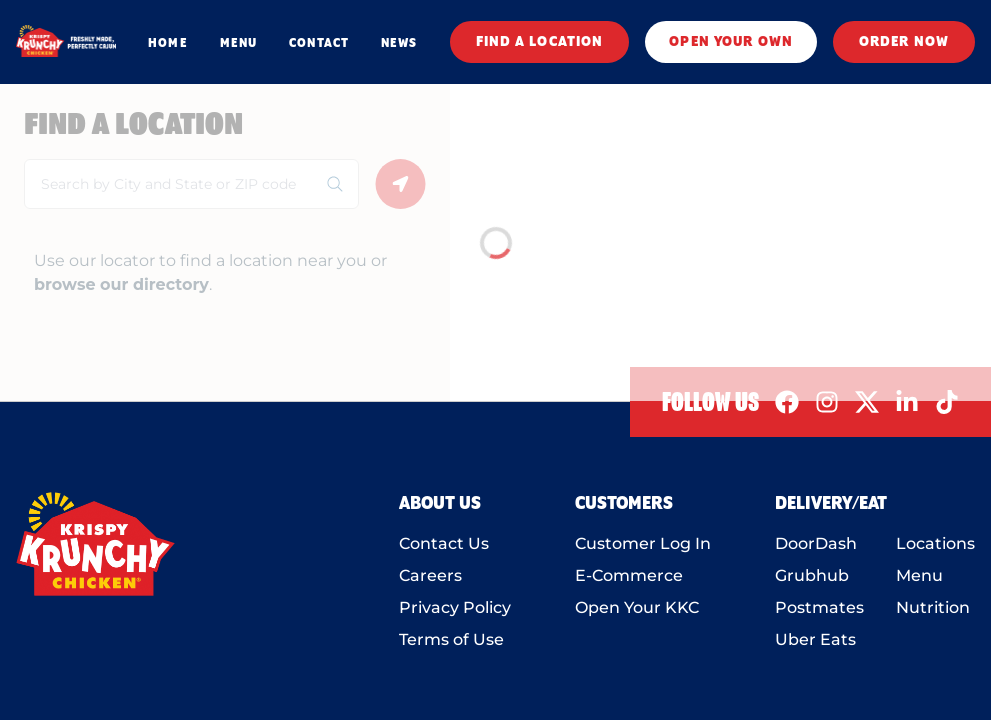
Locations (935, 543)
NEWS (399, 43)
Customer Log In (643, 543)
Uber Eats (815, 639)
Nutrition (933, 607)
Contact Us (444, 543)
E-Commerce (629, 575)
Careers (430, 575)
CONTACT (319, 43)
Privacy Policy (455, 607)
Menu (919, 575)
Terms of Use (451, 639)
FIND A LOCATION (540, 42)
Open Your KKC (637, 607)
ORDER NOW (904, 42)
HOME (167, 43)
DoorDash (816, 543)
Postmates (819, 607)
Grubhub (812, 575)
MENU (238, 43)
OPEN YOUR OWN (731, 42)
